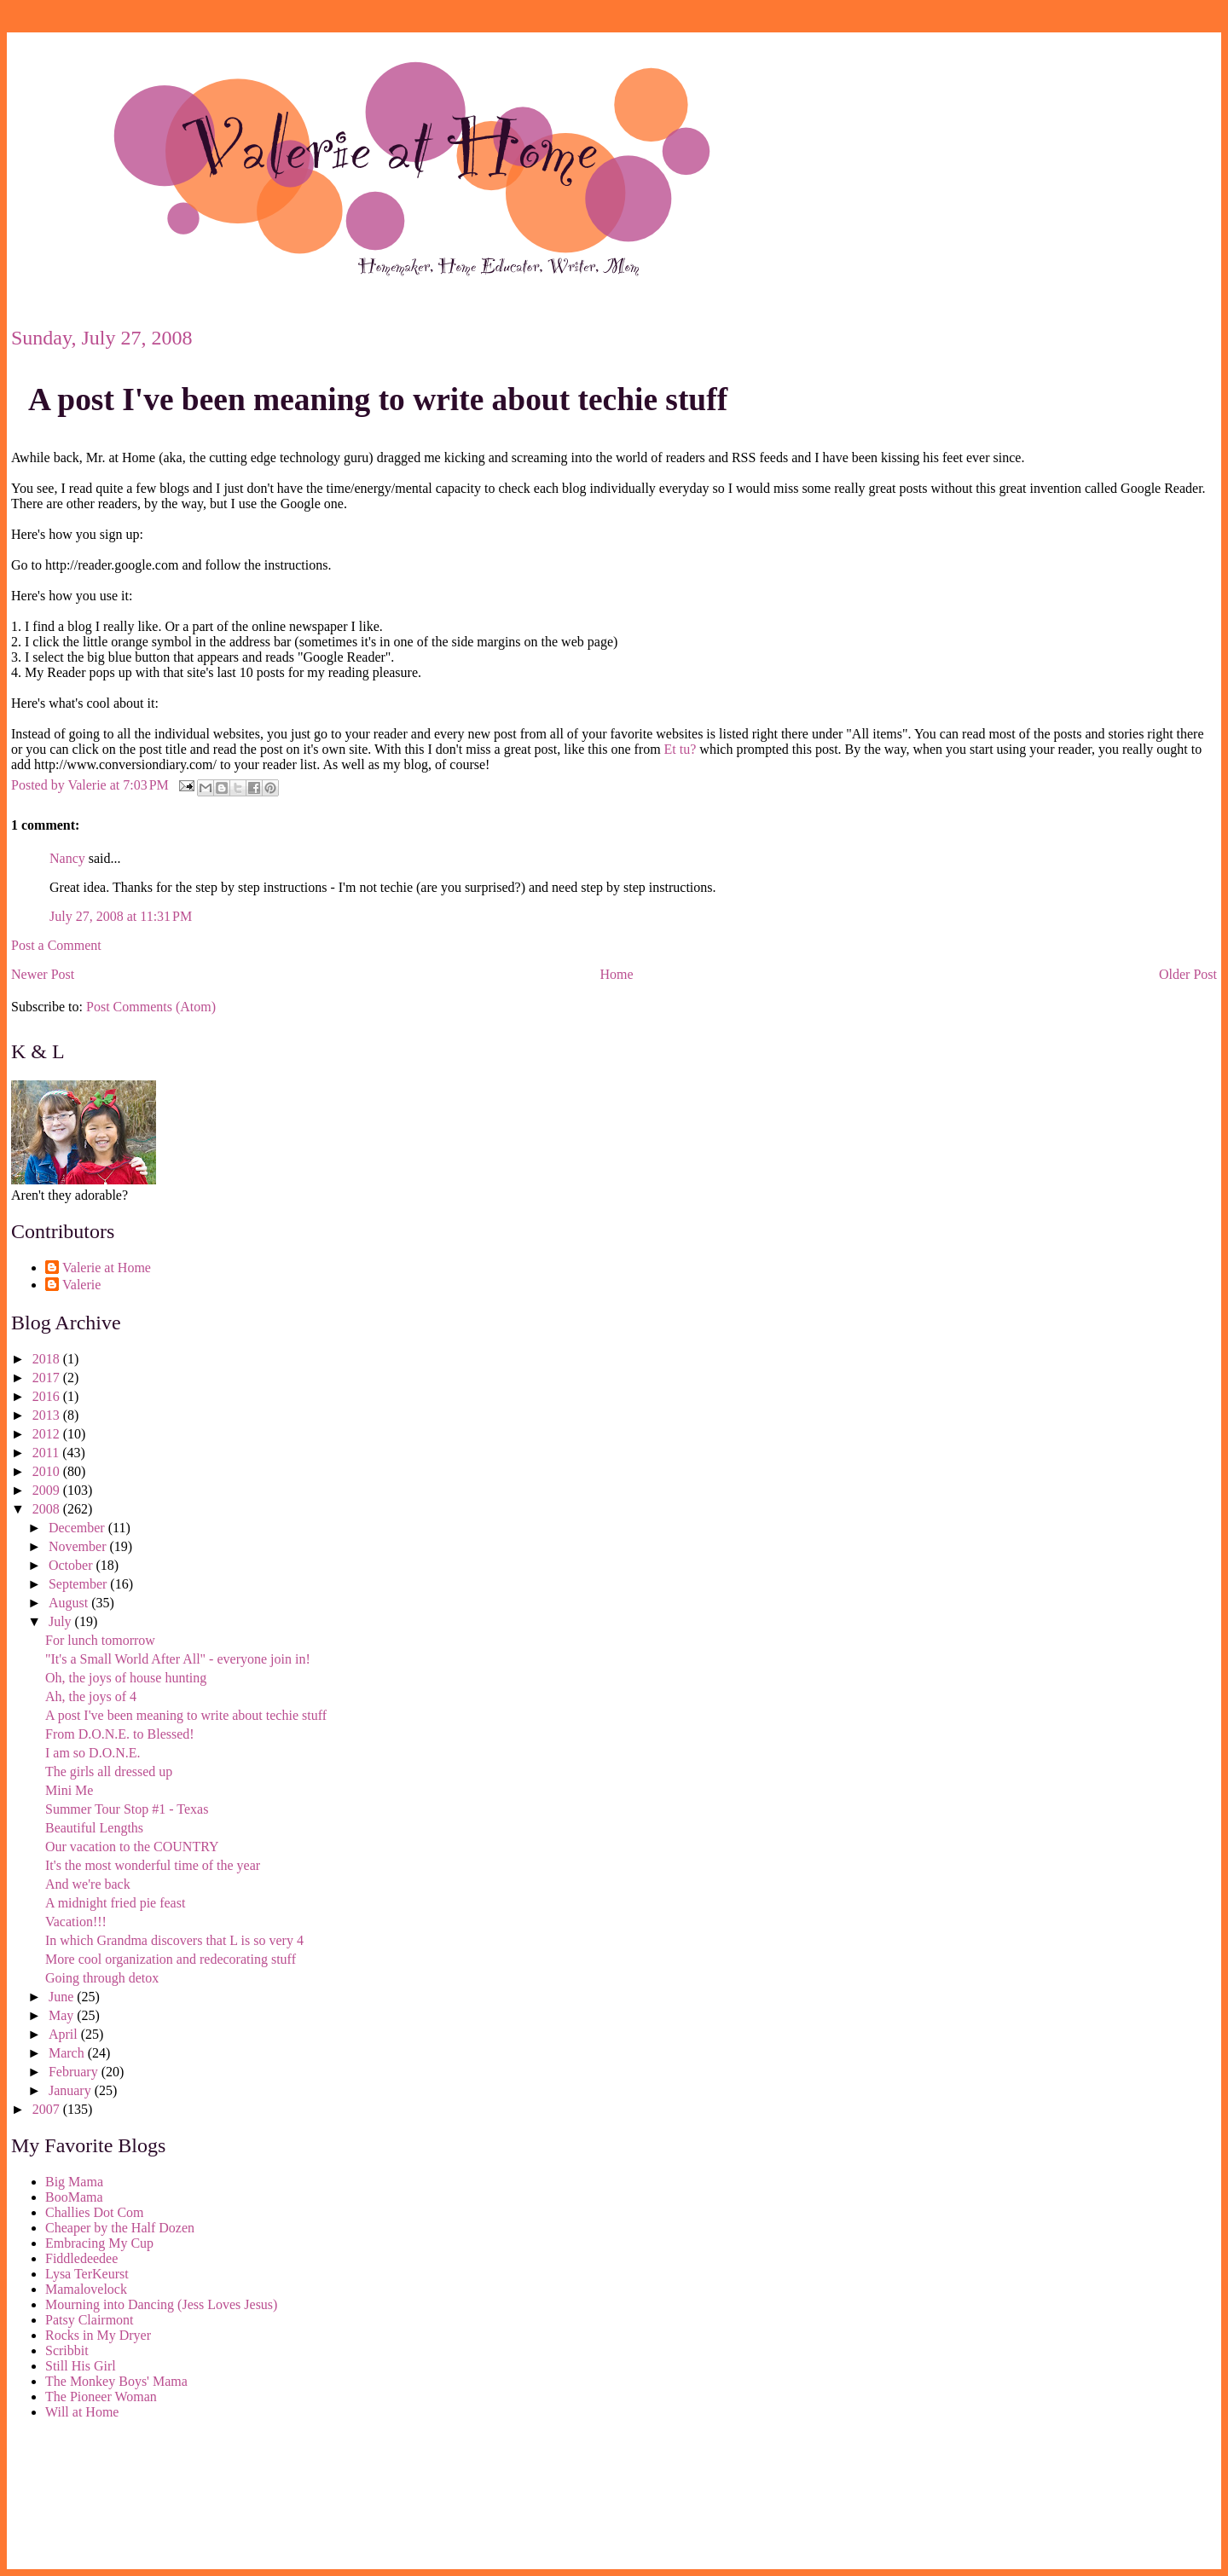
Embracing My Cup (99, 2243)
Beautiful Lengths (94, 1828)
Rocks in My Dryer (98, 2335)
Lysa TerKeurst (87, 2273)
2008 (47, 1509)
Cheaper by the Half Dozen (119, 2227)
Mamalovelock (86, 2289)
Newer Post (42, 974)
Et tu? (680, 749)
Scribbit (67, 2350)
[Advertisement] (88, 2498)
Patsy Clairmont (89, 2320)
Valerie (81, 1284)
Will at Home (82, 2412)
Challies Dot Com (94, 2212)
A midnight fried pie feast (115, 1903)
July (62, 1621)
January (72, 2090)
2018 (47, 1359)
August (70, 1602)
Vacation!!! (76, 1921)
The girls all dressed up (108, 1771)
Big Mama (74, 2181)
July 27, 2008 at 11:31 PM (120, 916)
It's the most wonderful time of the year (152, 1865)
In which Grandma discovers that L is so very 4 (174, 1940)
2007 (47, 2109)
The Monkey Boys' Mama (116, 2381)
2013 (47, 1415)
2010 (47, 1471)
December (78, 1527)
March (68, 2053)
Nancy (67, 858)
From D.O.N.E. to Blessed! (119, 1734)
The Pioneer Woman (101, 2396)
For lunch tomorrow (100, 1640)
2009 (47, 1490)
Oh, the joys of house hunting (125, 1677)
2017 (47, 1377)
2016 (47, 1396)
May (63, 2015)
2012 (47, 1434)
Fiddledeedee (81, 2258)
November (79, 1546)
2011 (47, 1452)
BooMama (74, 2197)
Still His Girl (80, 2366)
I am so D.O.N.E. (93, 1752)
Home (617, 974)
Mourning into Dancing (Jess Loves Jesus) (161, 2304)
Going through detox (102, 1978)
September (79, 1584)
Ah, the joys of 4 (90, 1696)
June (63, 1996)
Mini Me (69, 1790)
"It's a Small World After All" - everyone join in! (177, 1659)
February (75, 2071)
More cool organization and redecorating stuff (170, 1959)
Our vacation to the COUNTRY (132, 1846)
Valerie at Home (106, 1267)
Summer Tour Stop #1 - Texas (126, 1809)
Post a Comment (56, 945)
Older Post (1188, 974)
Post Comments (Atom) (151, 1006)
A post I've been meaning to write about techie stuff (377, 399)
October (72, 1565)
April (65, 2034)
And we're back (87, 1884)
